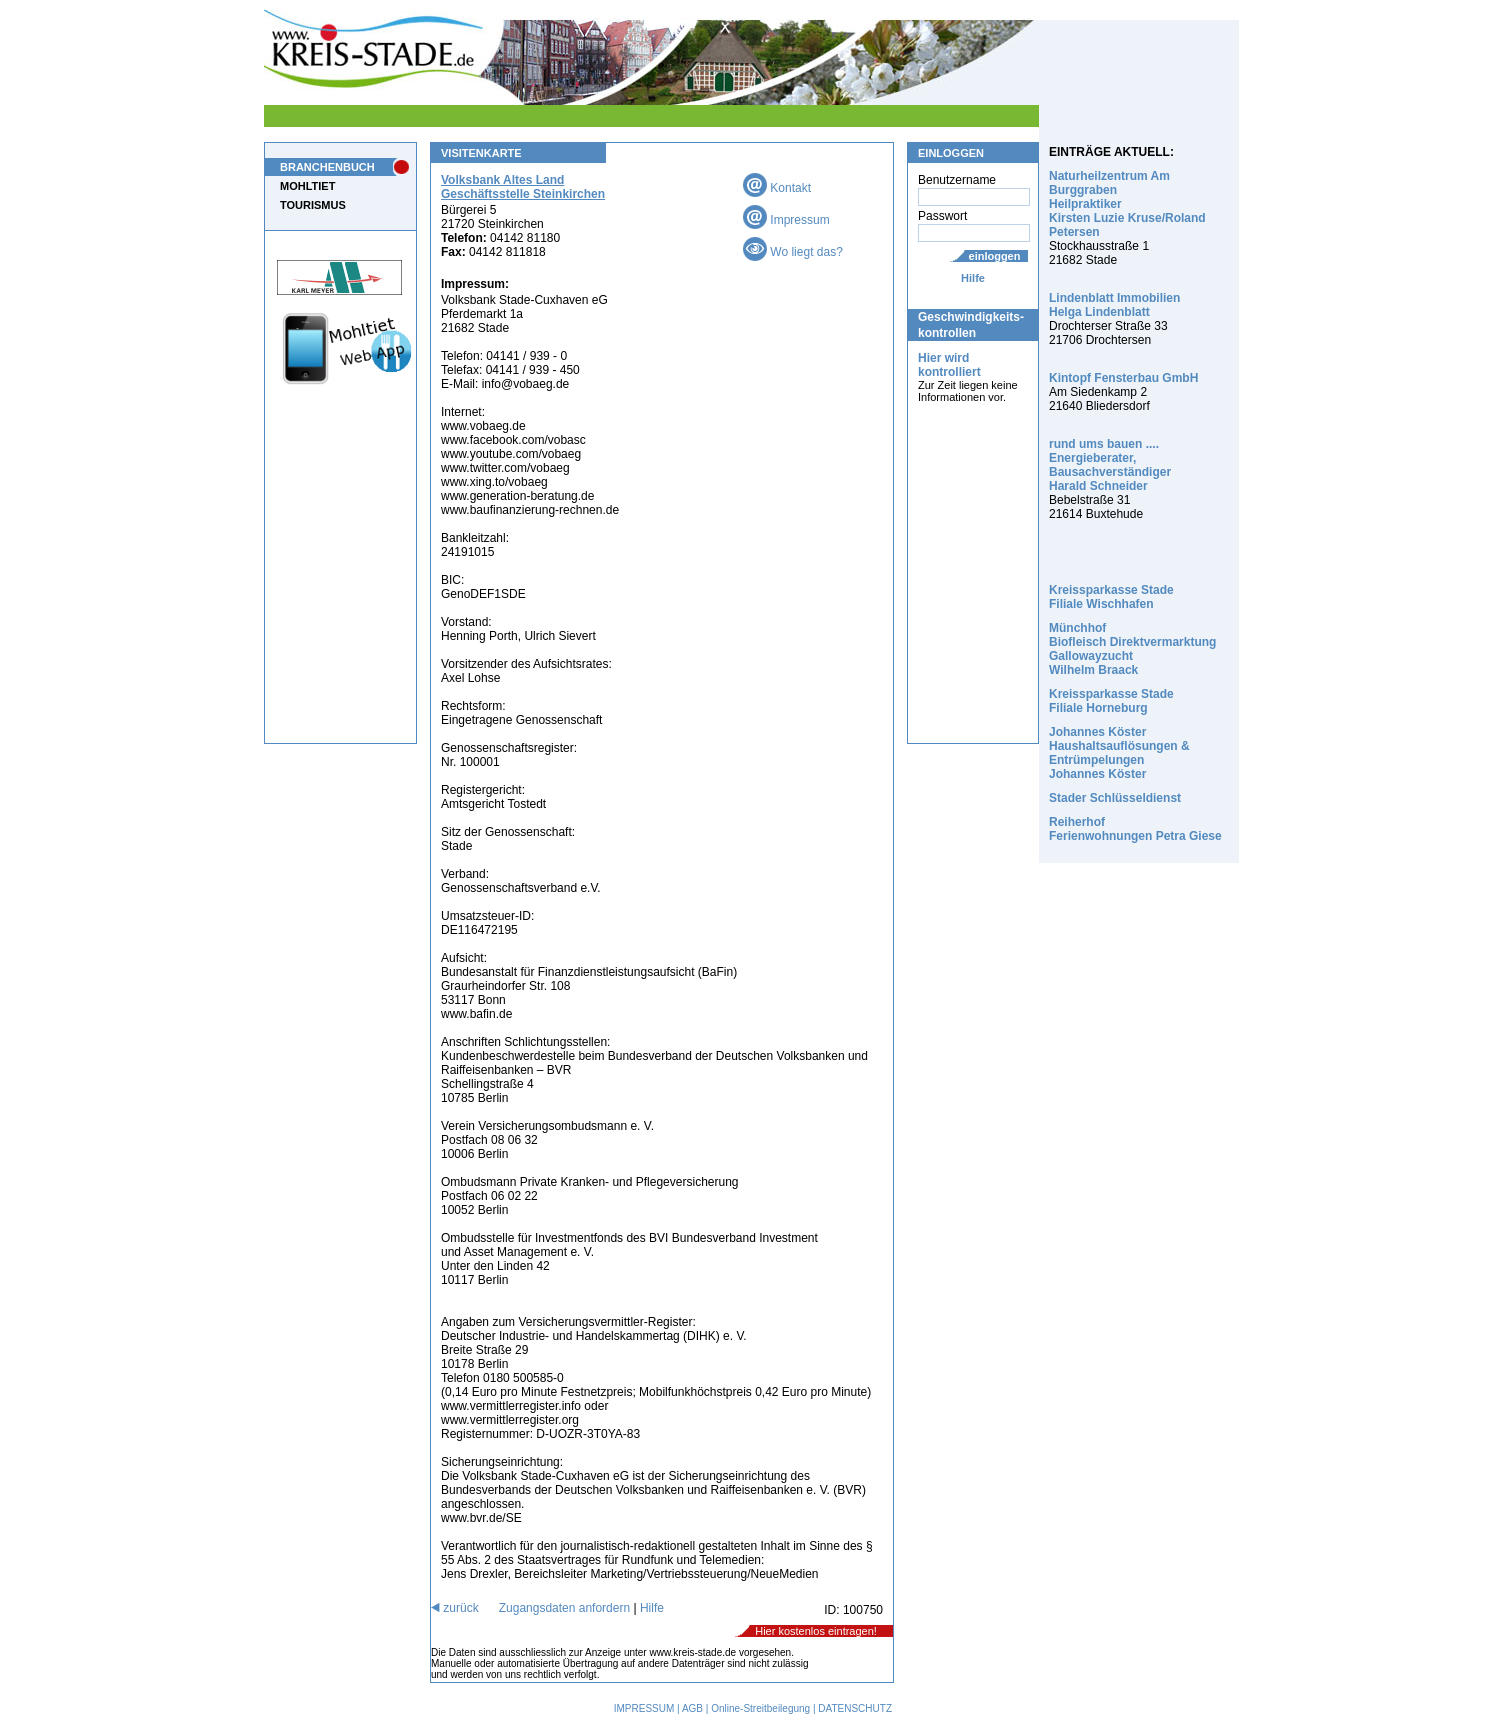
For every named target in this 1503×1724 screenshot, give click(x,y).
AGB (692, 1708)
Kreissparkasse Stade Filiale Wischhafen (1111, 597)
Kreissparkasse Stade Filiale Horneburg (1111, 701)
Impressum (786, 220)
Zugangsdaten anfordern (564, 1608)
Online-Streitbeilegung (760, 1708)
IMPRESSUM (644, 1708)
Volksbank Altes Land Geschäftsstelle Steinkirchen (523, 187)
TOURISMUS (313, 205)
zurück (455, 1608)
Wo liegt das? (793, 252)
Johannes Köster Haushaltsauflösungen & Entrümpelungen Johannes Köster (1119, 753)
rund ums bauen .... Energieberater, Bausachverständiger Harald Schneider (1110, 465)
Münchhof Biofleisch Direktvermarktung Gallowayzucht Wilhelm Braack (1132, 649)
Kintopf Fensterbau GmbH (1123, 378)
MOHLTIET (307, 186)
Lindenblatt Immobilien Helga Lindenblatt (1114, 305)
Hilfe (973, 278)
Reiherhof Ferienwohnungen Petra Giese (1135, 829)
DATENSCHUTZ (855, 1708)
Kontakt (777, 188)
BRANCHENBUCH (327, 167)
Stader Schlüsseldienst (1115, 798)
